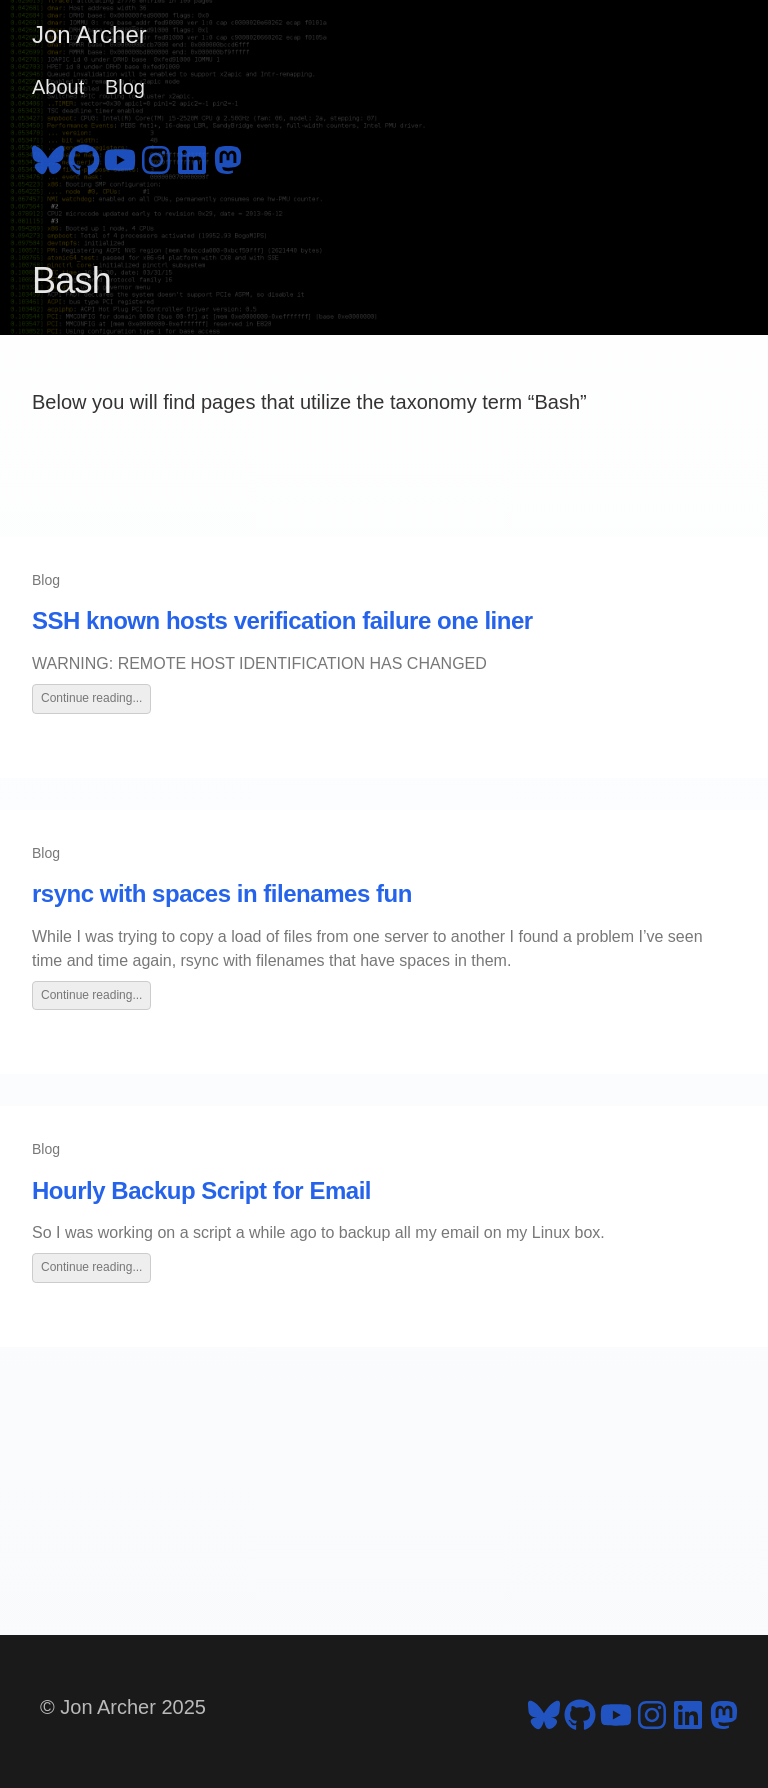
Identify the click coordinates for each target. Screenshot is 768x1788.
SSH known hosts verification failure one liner (282, 620)
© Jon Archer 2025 (123, 1707)
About (58, 87)
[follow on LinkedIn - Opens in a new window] (192, 157)
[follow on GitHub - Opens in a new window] (84, 157)
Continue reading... (91, 698)
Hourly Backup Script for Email (201, 1190)
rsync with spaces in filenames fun (222, 893)
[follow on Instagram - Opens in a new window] (156, 157)
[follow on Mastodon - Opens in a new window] (228, 157)
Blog (125, 87)
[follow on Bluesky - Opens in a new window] (48, 157)
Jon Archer (89, 34)
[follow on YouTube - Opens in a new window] (120, 157)
